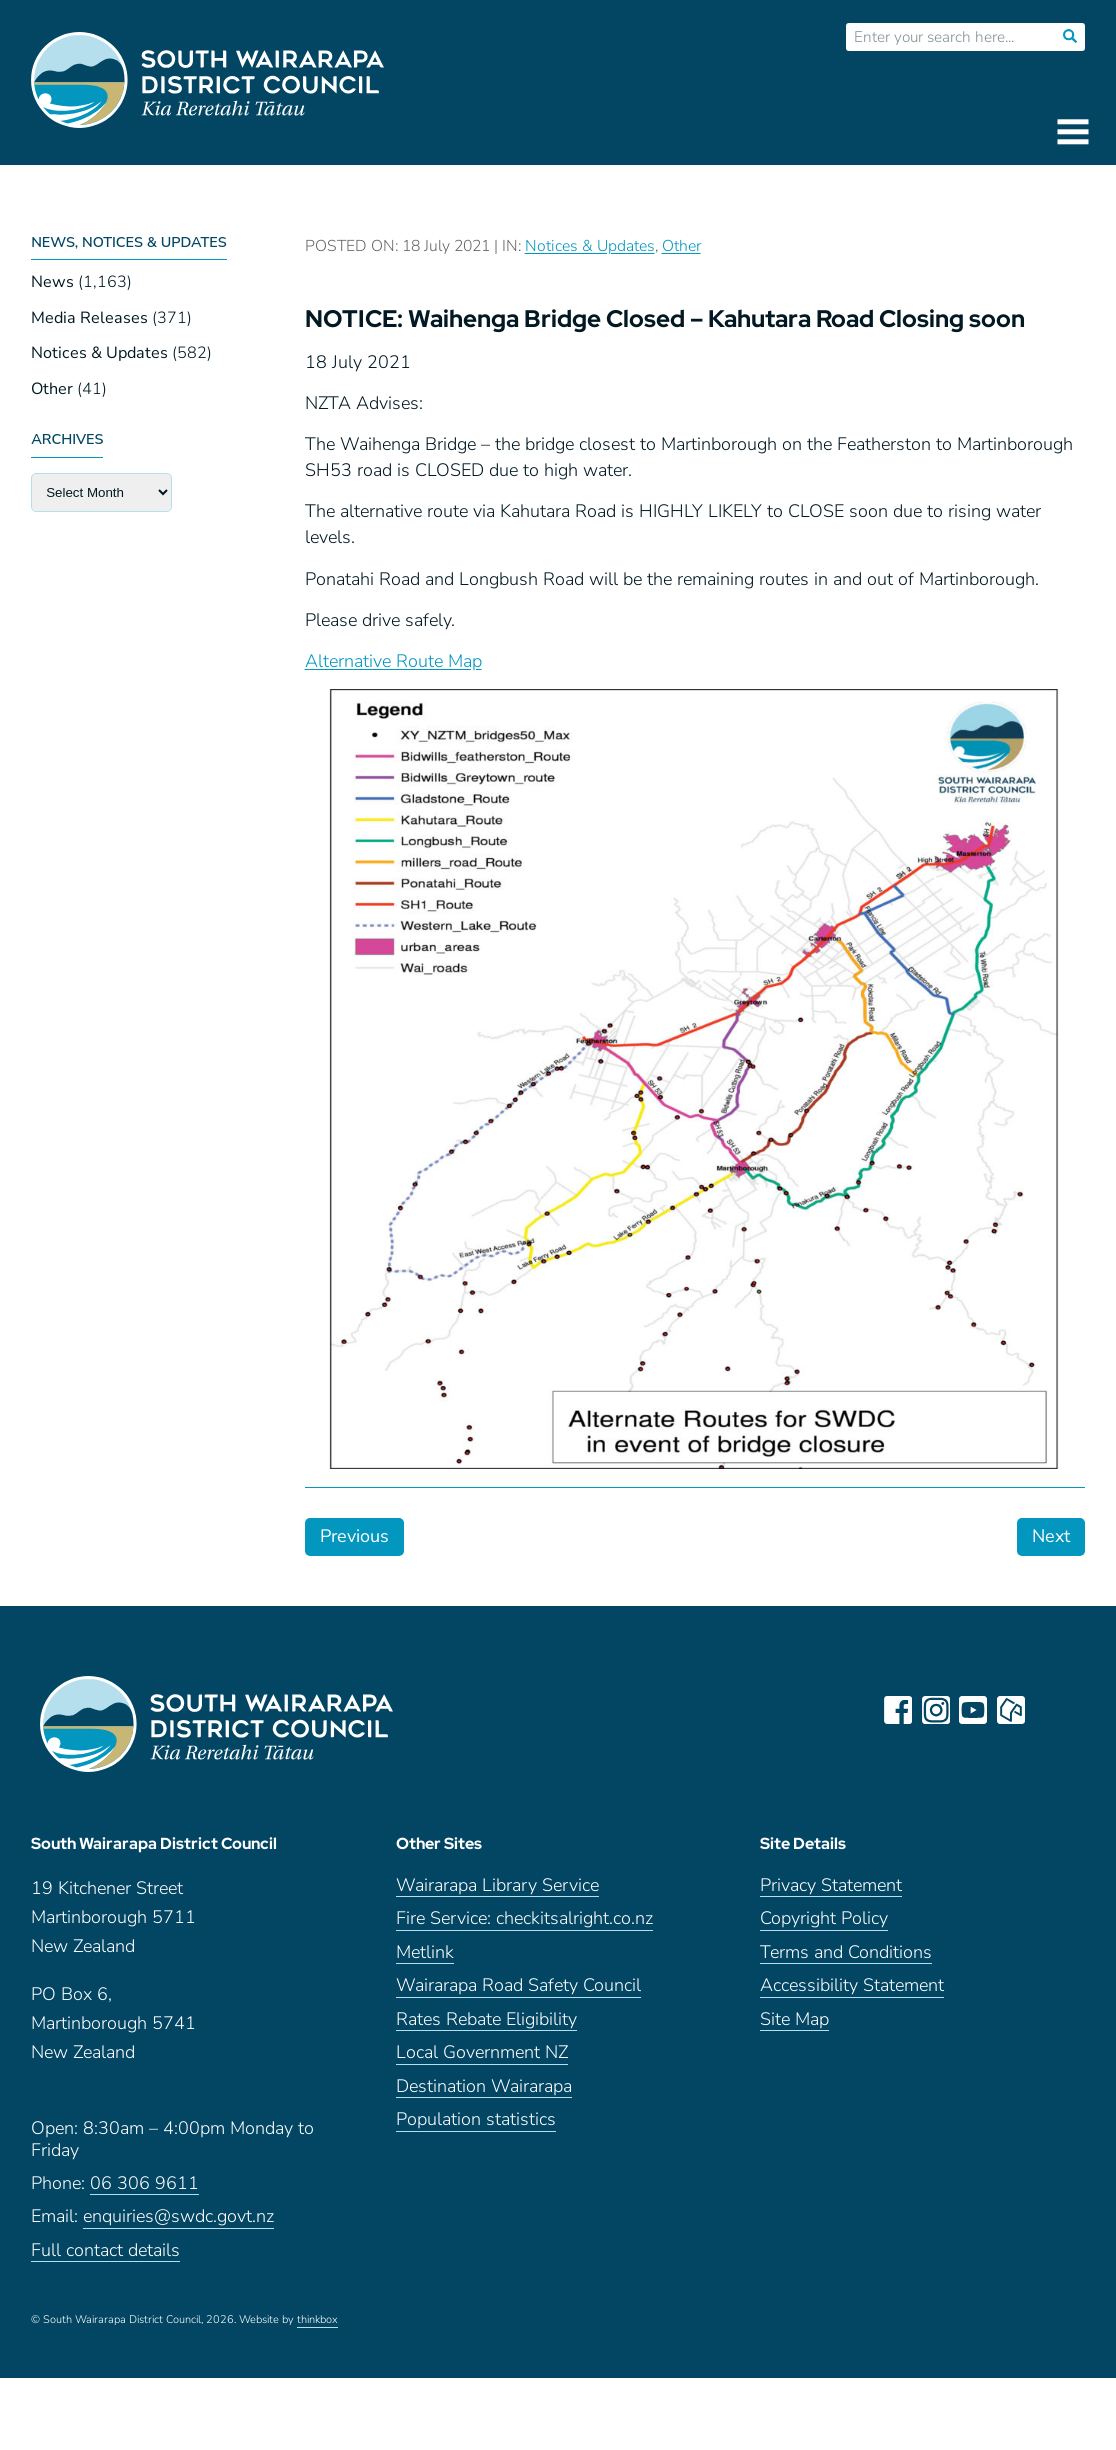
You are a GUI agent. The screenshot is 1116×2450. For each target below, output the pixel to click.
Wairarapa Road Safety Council (518, 1993)
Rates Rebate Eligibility (486, 2027)
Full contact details (105, 2257)
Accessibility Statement (852, 1993)
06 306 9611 (144, 2190)
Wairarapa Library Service (497, 1893)
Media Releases (89, 318)
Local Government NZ (482, 2060)
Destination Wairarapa (484, 2094)
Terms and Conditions (846, 1960)
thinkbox (317, 2328)
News (52, 282)
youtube (975, 1710)
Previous (354, 1536)
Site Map (794, 2027)
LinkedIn (1051, 1710)
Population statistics (476, 2127)
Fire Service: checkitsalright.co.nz (524, 1926)
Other (52, 389)
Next (1051, 1536)
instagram (937, 1710)
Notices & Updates (99, 353)
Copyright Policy (824, 1926)
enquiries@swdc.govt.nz (178, 2224)
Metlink (425, 1960)
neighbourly (1013, 1710)
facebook (899, 1710)
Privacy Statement (831, 1893)
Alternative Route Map (393, 661)
